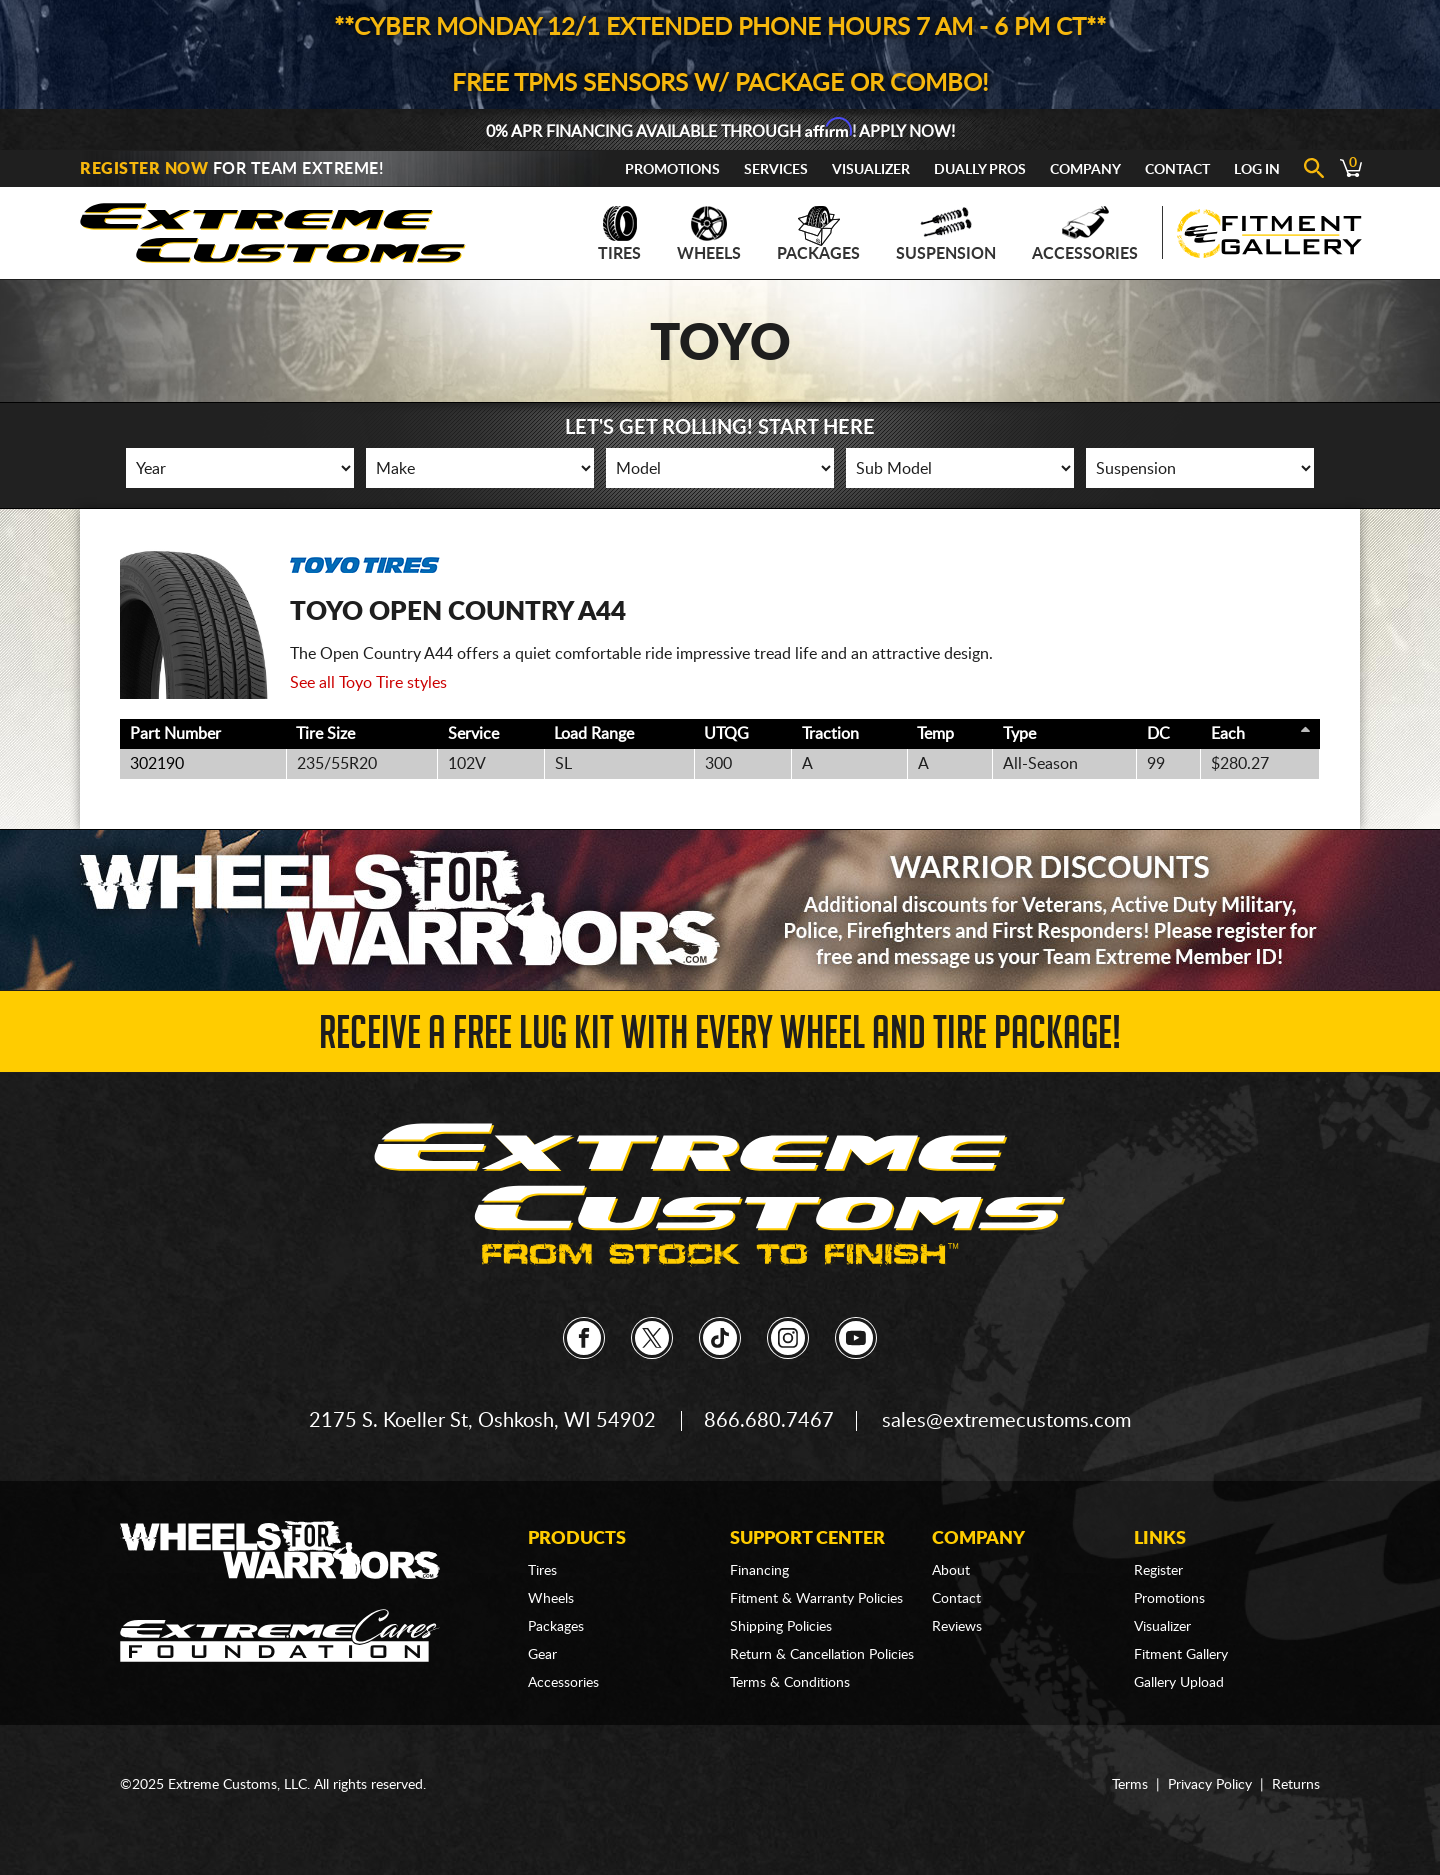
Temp (935, 734)
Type (1019, 734)
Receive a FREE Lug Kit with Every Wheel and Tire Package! (720, 1038)
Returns (1296, 1785)
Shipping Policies (781, 1627)
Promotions (672, 170)
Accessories (1085, 234)
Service (473, 734)
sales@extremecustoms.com (1006, 1421)
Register (1158, 1571)
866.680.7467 (769, 1421)
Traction (830, 734)
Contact (1177, 170)
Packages (818, 234)
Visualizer (871, 170)
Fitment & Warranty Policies (816, 1599)
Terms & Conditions (790, 1683)
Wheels (709, 234)
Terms (1130, 1785)
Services (776, 170)
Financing (759, 1571)
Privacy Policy (1210, 1785)
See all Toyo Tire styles (368, 683)
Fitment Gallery (1181, 1655)
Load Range (594, 734)
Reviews (957, 1627)
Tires (619, 234)
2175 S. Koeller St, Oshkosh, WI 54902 (482, 1421)
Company (1085, 170)
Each (1228, 734)
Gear (542, 1655)
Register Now (144, 169)
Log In (1257, 170)
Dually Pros (980, 170)
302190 (157, 764)
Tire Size (325, 734)
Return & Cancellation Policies (822, 1655)
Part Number (175, 734)
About (951, 1571)
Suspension (946, 234)
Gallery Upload (1179, 1683)
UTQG (726, 734)
